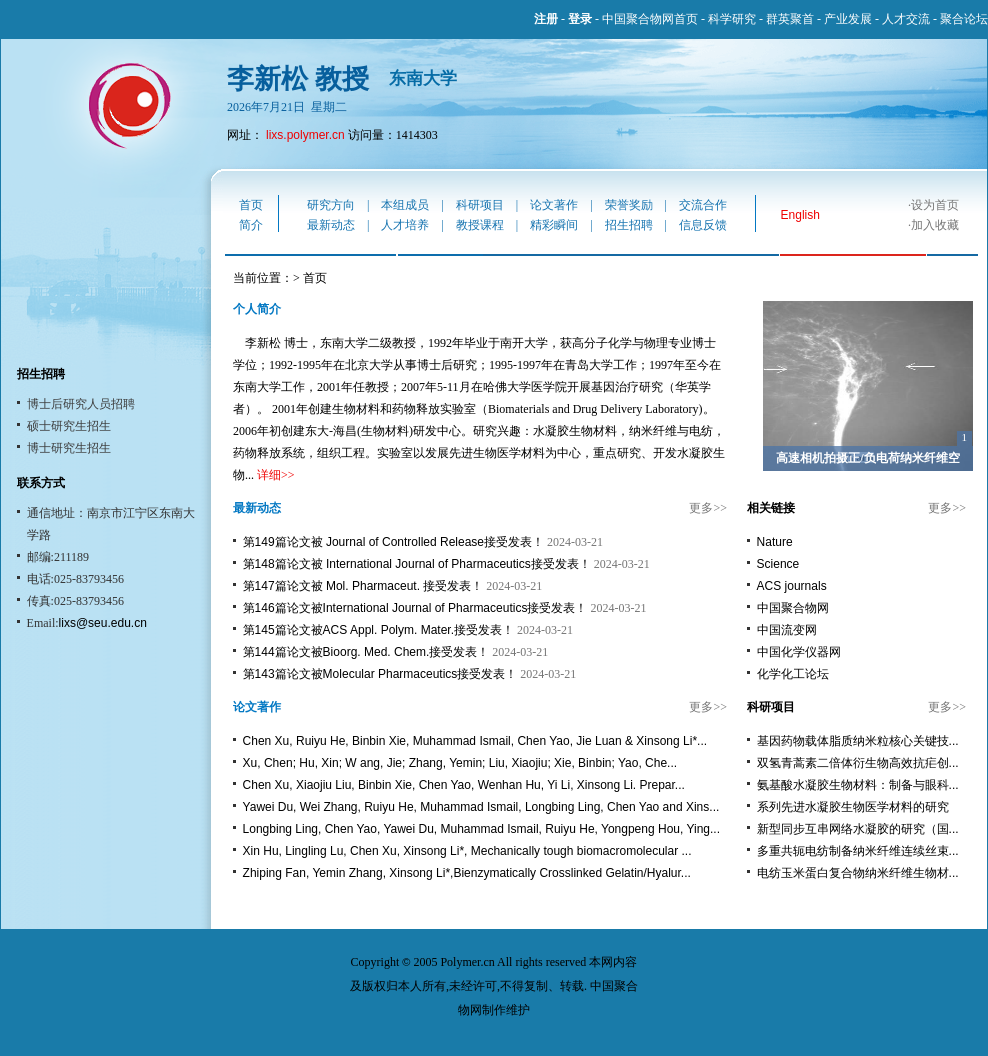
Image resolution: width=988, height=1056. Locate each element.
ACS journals (792, 586)
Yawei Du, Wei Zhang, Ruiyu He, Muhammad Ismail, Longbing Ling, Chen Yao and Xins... (481, 807)
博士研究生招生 (69, 448)
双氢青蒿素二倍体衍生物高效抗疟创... (858, 763)
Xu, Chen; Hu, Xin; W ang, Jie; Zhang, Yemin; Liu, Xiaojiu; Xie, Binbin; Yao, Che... (460, 763)
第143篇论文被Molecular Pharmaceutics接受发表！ (380, 674)
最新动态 (331, 225)
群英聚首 (790, 19)
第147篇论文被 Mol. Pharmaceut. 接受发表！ (363, 586)
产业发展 (848, 19)
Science (778, 564)
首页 (251, 205)
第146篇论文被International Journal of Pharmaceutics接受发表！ (415, 608)
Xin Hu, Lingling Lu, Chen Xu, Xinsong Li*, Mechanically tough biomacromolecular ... (467, 851)
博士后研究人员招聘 (81, 404)
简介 (251, 225)
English (800, 215)
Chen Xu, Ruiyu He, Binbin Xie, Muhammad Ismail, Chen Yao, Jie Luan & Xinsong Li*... (475, 741)
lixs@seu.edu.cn (103, 623)
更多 (701, 508)
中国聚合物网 (793, 608)
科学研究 (732, 19)
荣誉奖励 (629, 205)
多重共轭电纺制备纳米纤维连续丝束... (858, 851)
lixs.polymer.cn (305, 135)
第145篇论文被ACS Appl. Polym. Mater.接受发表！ (378, 630)
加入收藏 (935, 225)
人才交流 (906, 19)
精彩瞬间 (554, 225)
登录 (580, 19)
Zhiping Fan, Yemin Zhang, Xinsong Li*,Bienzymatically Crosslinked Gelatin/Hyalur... (467, 873)
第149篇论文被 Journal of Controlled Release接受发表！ (393, 542)
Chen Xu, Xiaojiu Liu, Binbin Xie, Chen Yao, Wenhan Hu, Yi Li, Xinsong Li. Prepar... (464, 785)
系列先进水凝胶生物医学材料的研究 (853, 807)
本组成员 (405, 205)
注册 (546, 19)
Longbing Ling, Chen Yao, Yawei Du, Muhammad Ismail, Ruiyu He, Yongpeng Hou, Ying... (481, 829)
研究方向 (331, 205)
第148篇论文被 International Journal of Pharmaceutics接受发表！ (417, 564)
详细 (269, 475)
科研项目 (480, 205)
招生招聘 (629, 225)
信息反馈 (703, 225)
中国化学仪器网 (799, 652)
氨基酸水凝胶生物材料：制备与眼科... (858, 785)
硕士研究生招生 (69, 426)
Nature (775, 542)
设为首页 (935, 205)
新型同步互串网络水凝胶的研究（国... (858, 829)
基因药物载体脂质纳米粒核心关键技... (858, 741)
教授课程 (480, 225)
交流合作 (703, 205)
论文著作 (554, 205)
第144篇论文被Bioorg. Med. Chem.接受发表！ (366, 652)
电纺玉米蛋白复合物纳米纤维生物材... (858, 873)
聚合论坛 (964, 19)
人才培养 (405, 225)
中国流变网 (787, 630)
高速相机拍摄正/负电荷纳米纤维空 (867, 458)
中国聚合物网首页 (650, 19)
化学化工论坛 (793, 674)
